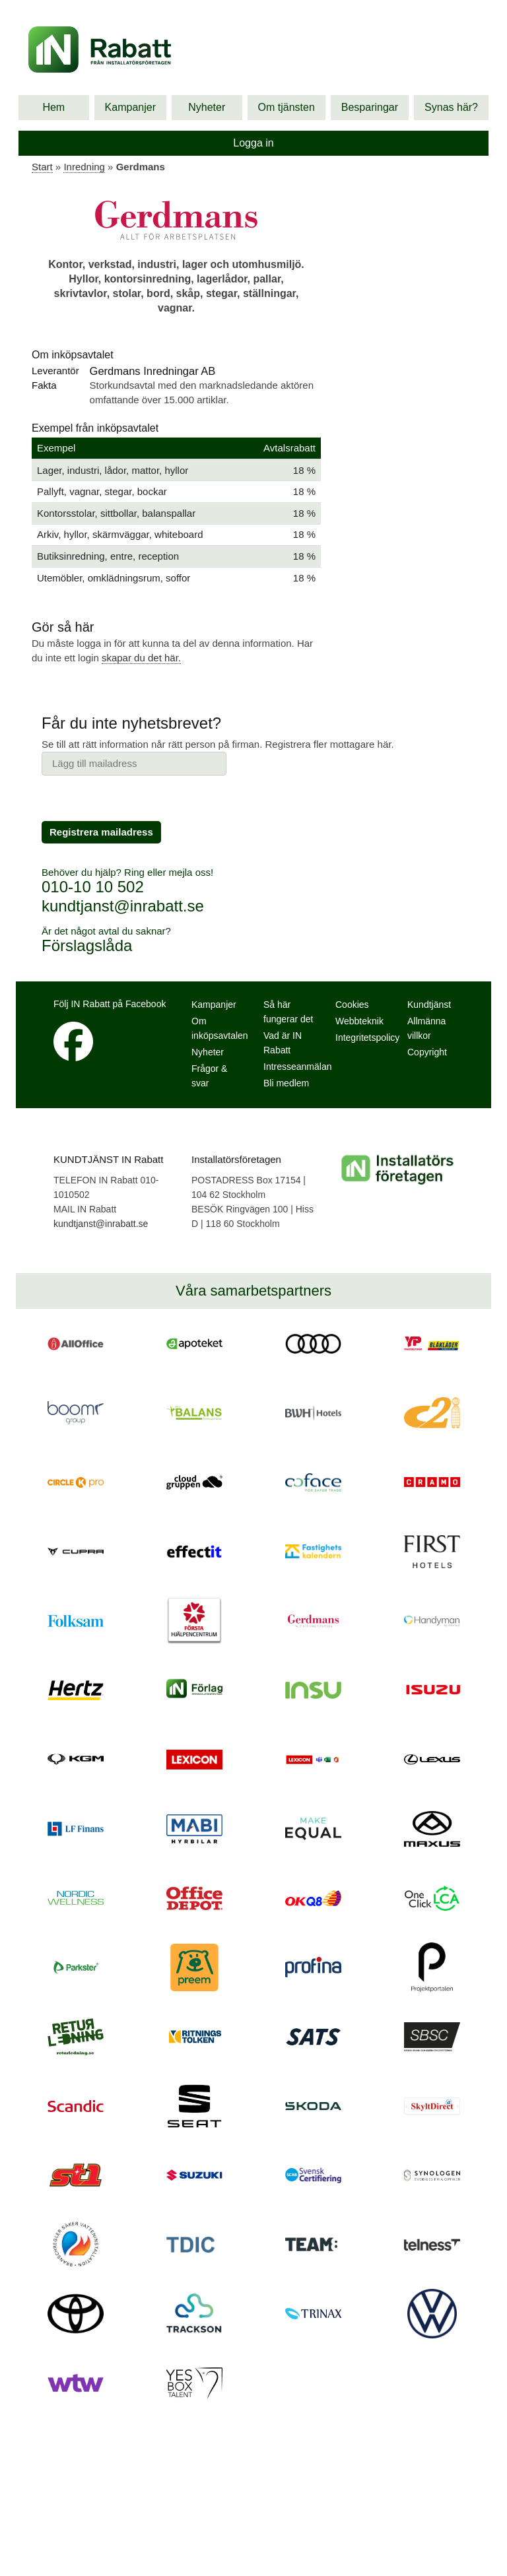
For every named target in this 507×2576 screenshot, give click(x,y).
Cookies (352, 1004)
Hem (53, 107)
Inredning (84, 166)
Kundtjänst (429, 1004)
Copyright (427, 1052)
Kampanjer (130, 107)
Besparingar (369, 107)
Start (42, 166)
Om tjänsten (286, 107)
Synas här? (451, 107)
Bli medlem (286, 1083)
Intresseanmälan (297, 1066)
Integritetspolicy (367, 1037)
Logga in (253, 143)
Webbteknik (359, 1021)
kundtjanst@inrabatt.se (123, 906)
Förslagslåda (87, 945)
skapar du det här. (141, 657)
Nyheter (206, 107)
